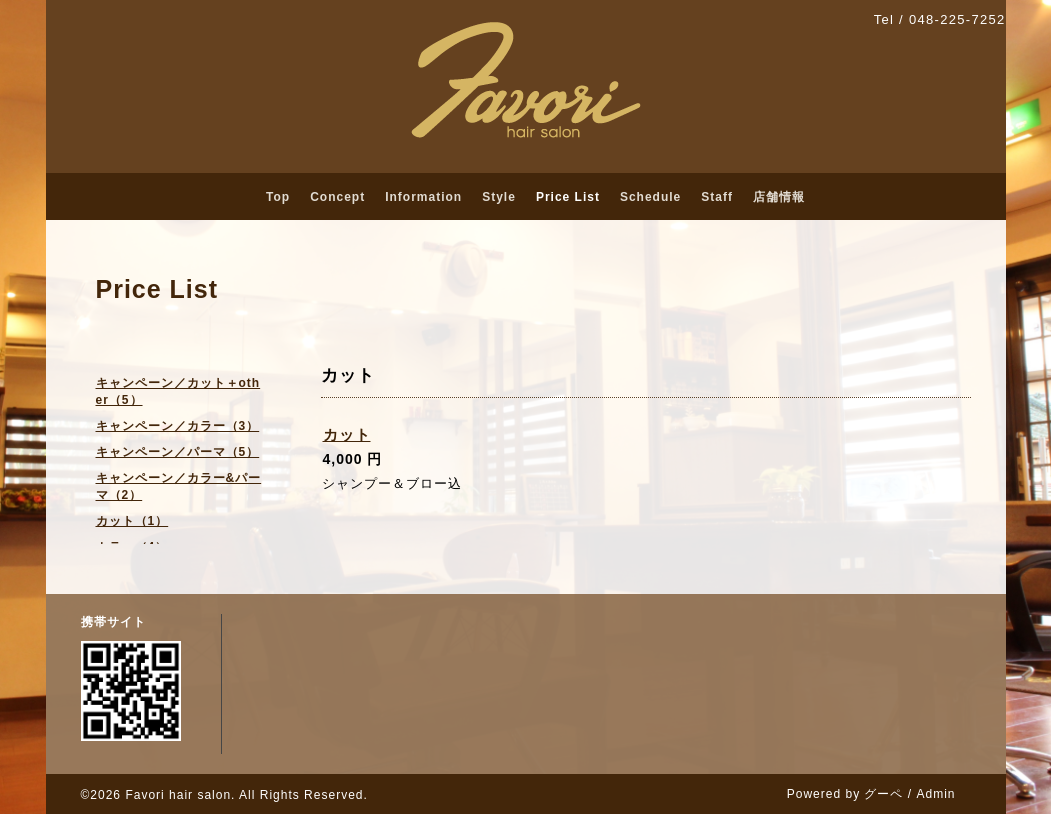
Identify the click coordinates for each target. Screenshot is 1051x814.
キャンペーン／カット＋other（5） (178, 391)
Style (499, 197)
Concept (337, 197)
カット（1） (132, 521)
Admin (935, 794)
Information (423, 197)
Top (278, 197)
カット (347, 434)
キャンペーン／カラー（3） (178, 426)
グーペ (883, 794)
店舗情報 (779, 197)
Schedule (650, 197)
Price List (568, 197)
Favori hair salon (178, 795)
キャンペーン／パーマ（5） (178, 452)
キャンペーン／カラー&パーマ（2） (179, 486)
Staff (717, 197)
